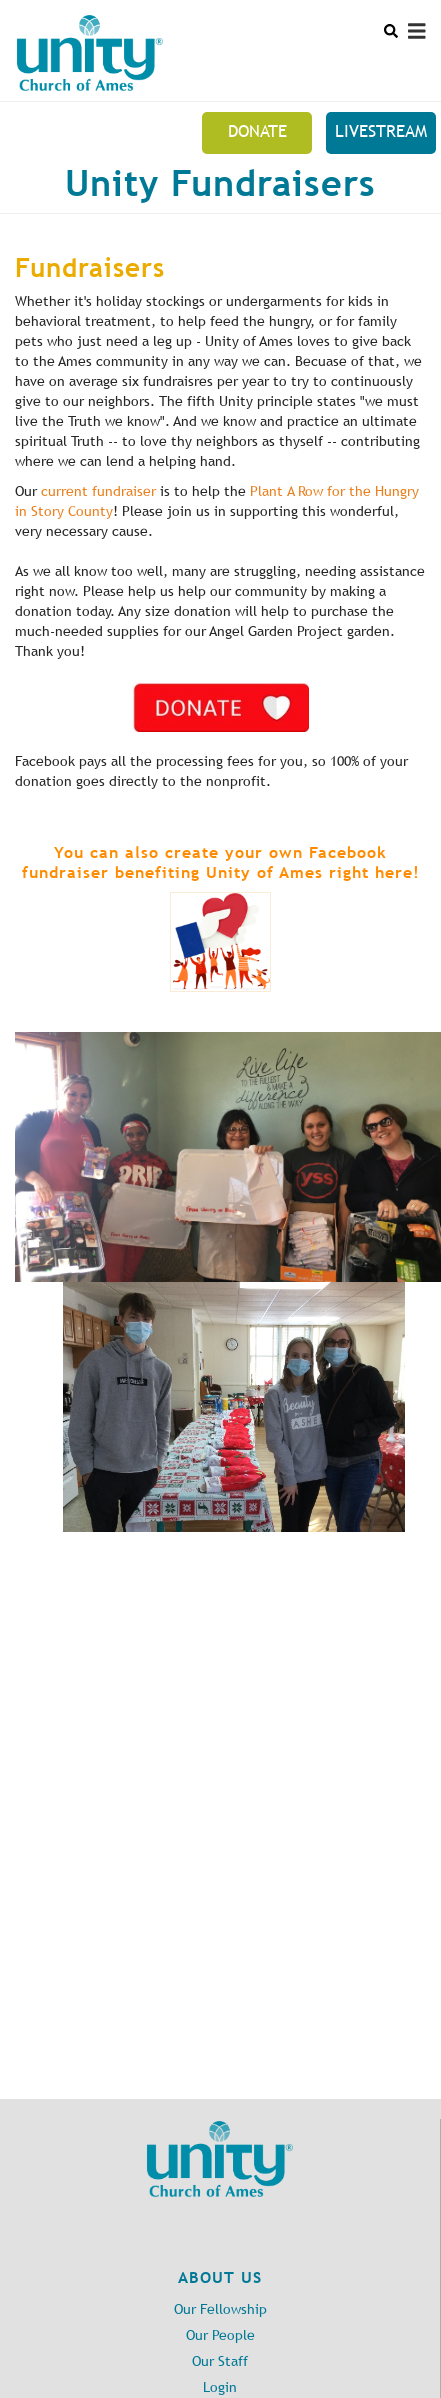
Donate (257, 131)
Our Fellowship (220, 2309)
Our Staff (220, 2361)
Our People (220, 2335)
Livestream (381, 131)
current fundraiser (98, 491)
